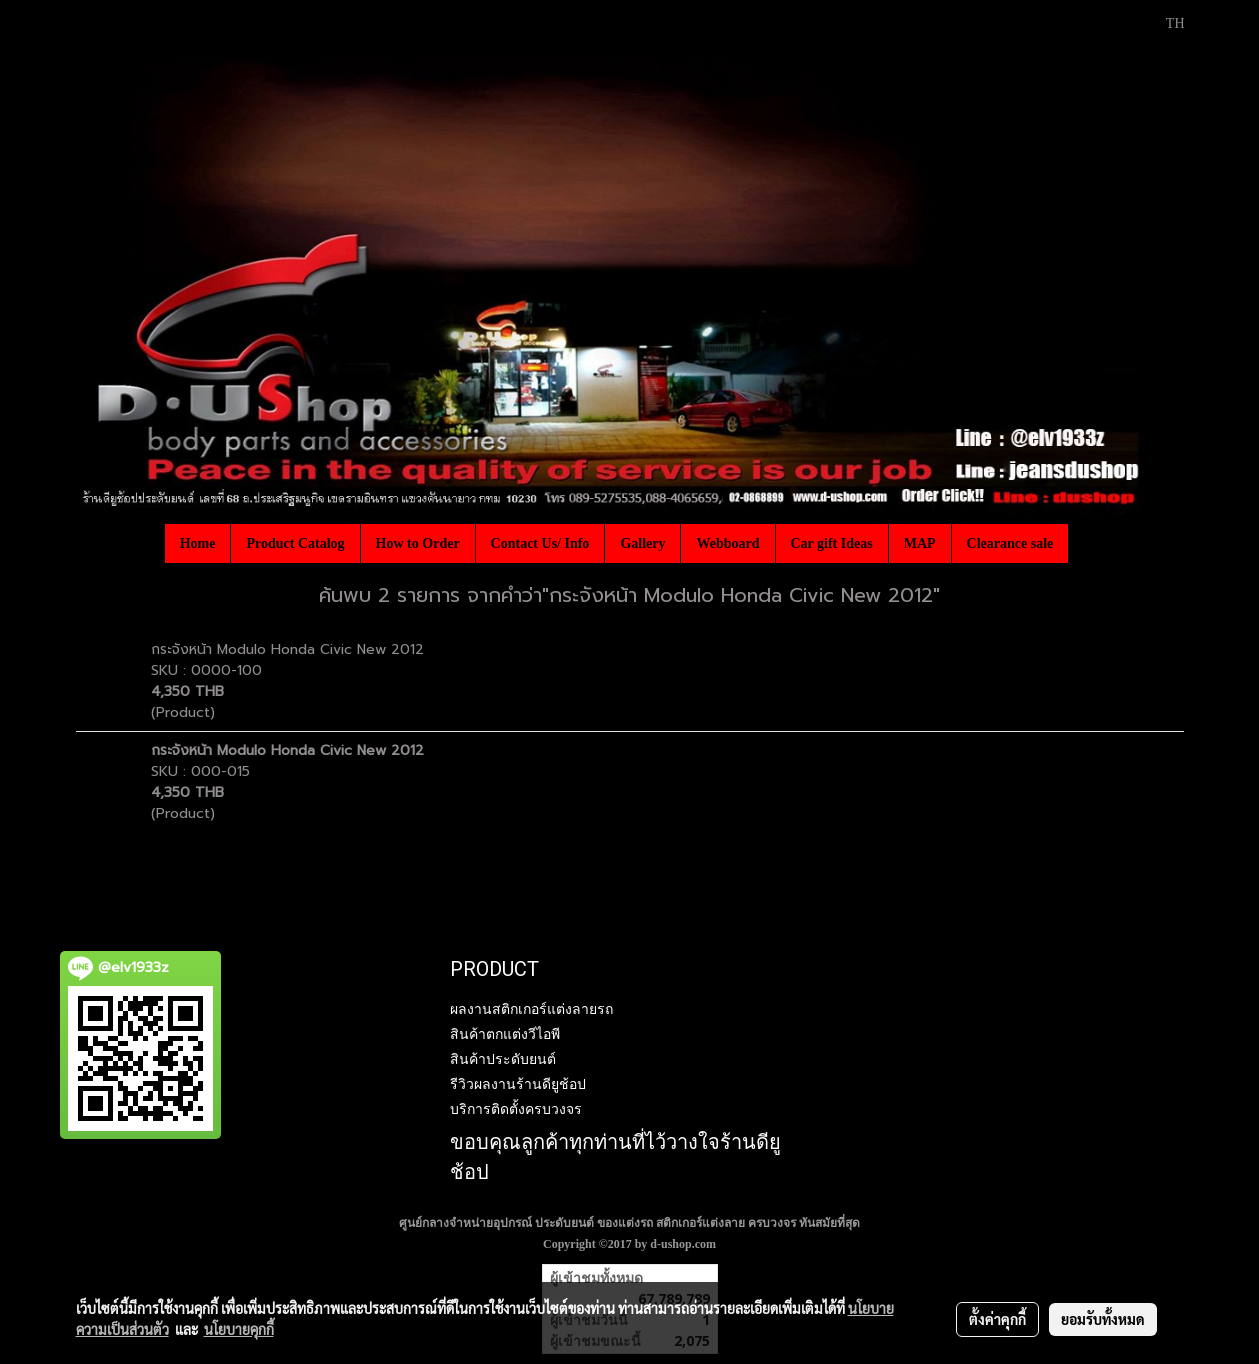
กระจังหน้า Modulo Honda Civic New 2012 (287, 649)
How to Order (418, 543)
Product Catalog (295, 543)
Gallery (642, 543)
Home (198, 543)
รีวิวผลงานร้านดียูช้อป (518, 1084)
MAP (920, 543)
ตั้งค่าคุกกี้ (997, 1319)
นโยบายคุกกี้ (239, 1329)
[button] (1086, 543)
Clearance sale (1010, 543)
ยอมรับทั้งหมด (1103, 1319)
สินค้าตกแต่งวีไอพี (505, 1034)
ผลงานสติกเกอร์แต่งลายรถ (531, 1009)
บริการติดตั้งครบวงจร (516, 1109)
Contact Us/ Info (540, 543)
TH (1164, 23)
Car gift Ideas (832, 543)
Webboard (727, 543)
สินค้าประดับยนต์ (503, 1059)
